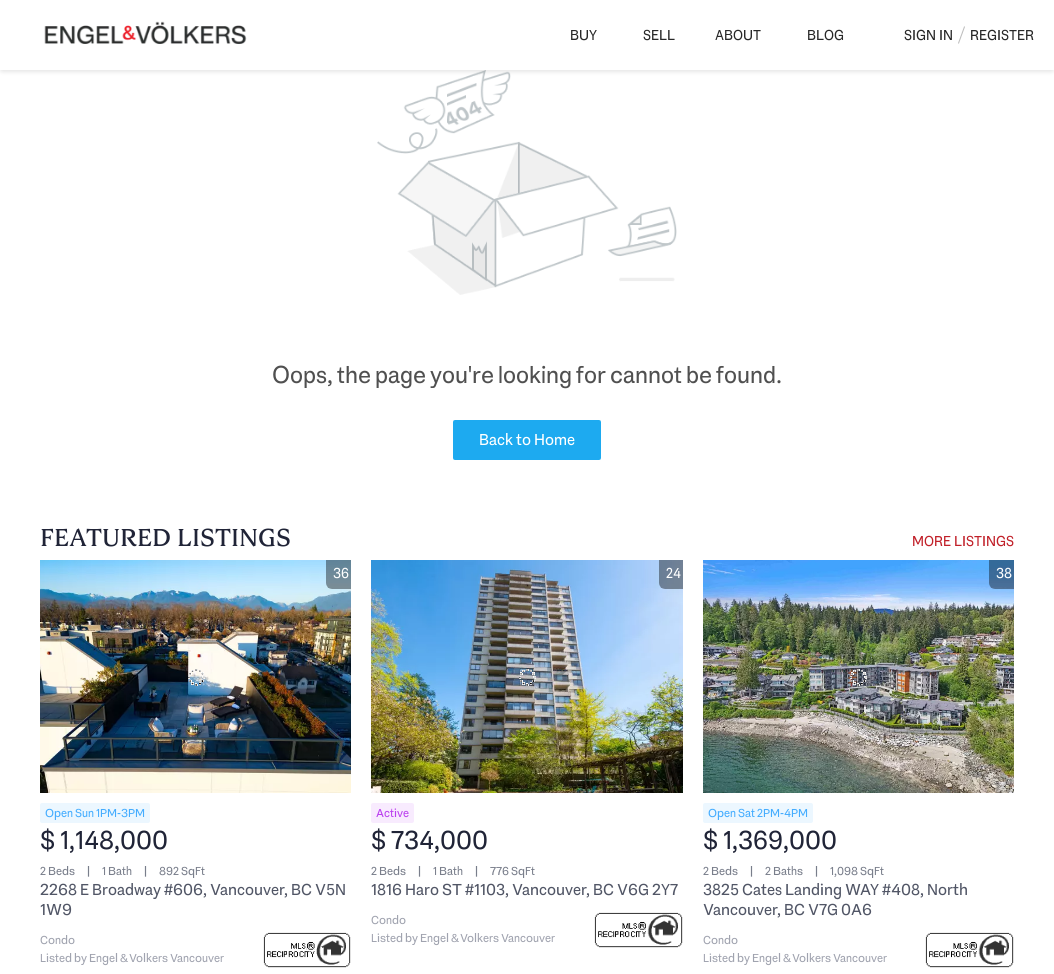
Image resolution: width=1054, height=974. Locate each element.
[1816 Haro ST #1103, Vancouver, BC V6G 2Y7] (526, 676)
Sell (659, 35)
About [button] (738, 35)
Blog (825, 35)
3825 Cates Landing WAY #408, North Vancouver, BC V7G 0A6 (835, 899)
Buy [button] (583, 35)
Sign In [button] (928, 35)
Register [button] (1002, 35)
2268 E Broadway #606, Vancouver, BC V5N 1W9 (193, 899)
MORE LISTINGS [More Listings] (963, 541)
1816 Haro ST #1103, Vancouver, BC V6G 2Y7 (524, 889)
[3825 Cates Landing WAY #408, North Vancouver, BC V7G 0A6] (858, 676)
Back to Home (527, 439)
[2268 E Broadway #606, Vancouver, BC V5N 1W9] (195, 676)
